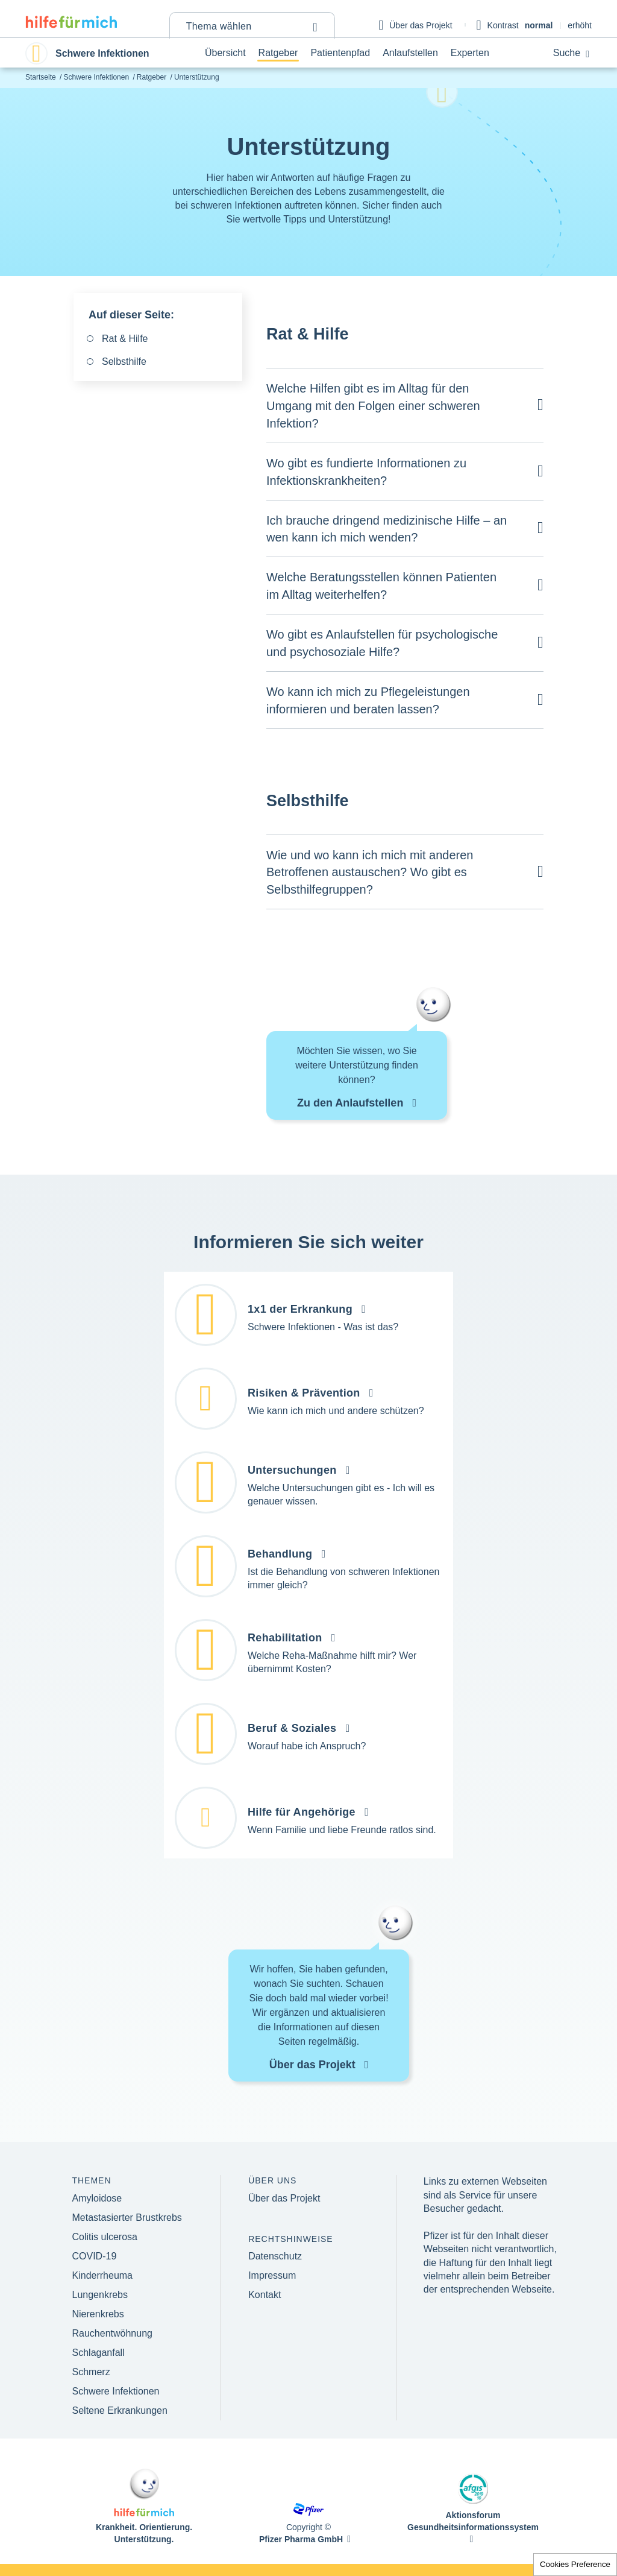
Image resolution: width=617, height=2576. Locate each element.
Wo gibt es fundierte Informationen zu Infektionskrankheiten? (366, 471)
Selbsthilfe (124, 361)
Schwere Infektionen (96, 77)
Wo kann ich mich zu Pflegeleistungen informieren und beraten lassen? (368, 700)
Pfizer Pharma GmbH (301, 2539)
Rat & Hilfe (125, 338)
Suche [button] (571, 53)
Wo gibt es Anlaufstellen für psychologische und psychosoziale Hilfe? (382, 643)
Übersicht (225, 53)
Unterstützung (196, 77)
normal (539, 25)
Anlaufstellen (410, 53)
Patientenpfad (340, 53)
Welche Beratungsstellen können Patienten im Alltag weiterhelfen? (381, 585)
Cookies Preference (575, 2564)
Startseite (40, 77)
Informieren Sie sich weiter (308, 1242)
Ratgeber (278, 53)
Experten (470, 53)
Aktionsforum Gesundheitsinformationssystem (473, 2521)
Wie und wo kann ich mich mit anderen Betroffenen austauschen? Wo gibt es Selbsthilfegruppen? (370, 872)
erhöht (580, 25)
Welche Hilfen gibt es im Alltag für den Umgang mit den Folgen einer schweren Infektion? (373, 406)
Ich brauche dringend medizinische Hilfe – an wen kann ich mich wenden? (386, 529)
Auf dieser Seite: (131, 315)
